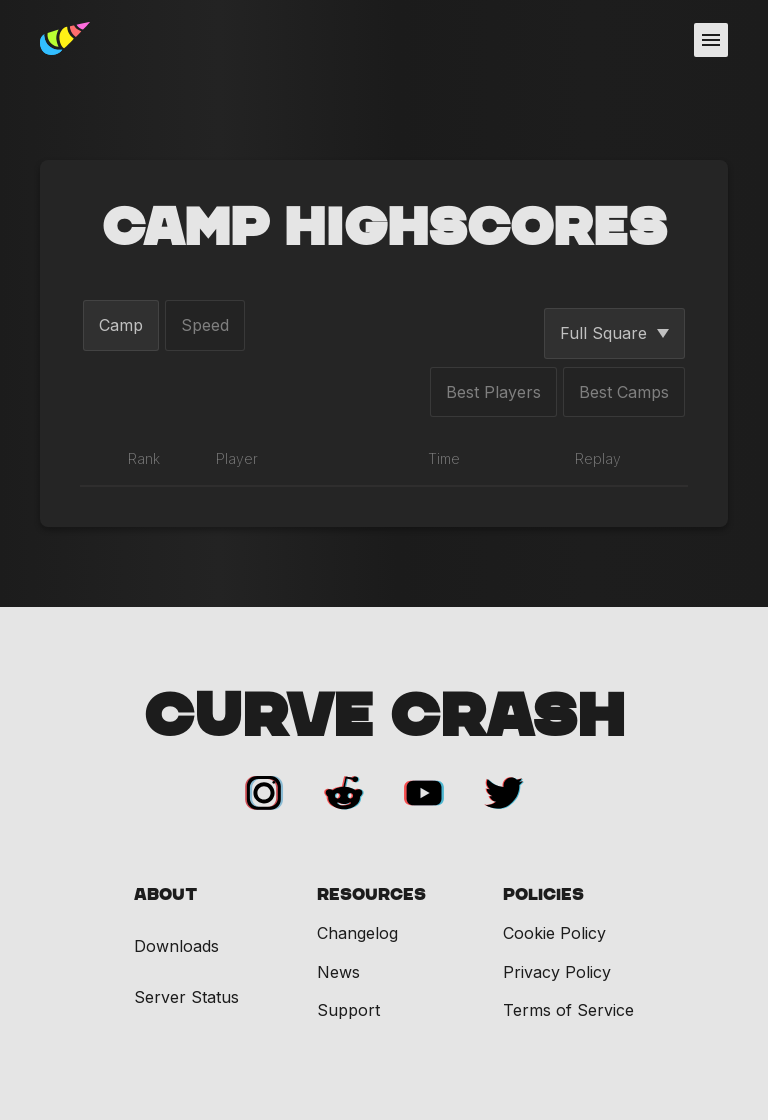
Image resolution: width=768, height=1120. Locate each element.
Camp (121, 325)
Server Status (186, 997)
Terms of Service (568, 1010)
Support (348, 1010)
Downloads (176, 946)
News (338, 972)
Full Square (614, 333)
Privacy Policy (557, 972)
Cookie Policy (554, 933)
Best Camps (624, 392)
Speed (205, 325)
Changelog (357, 933)
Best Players (493, 392)
